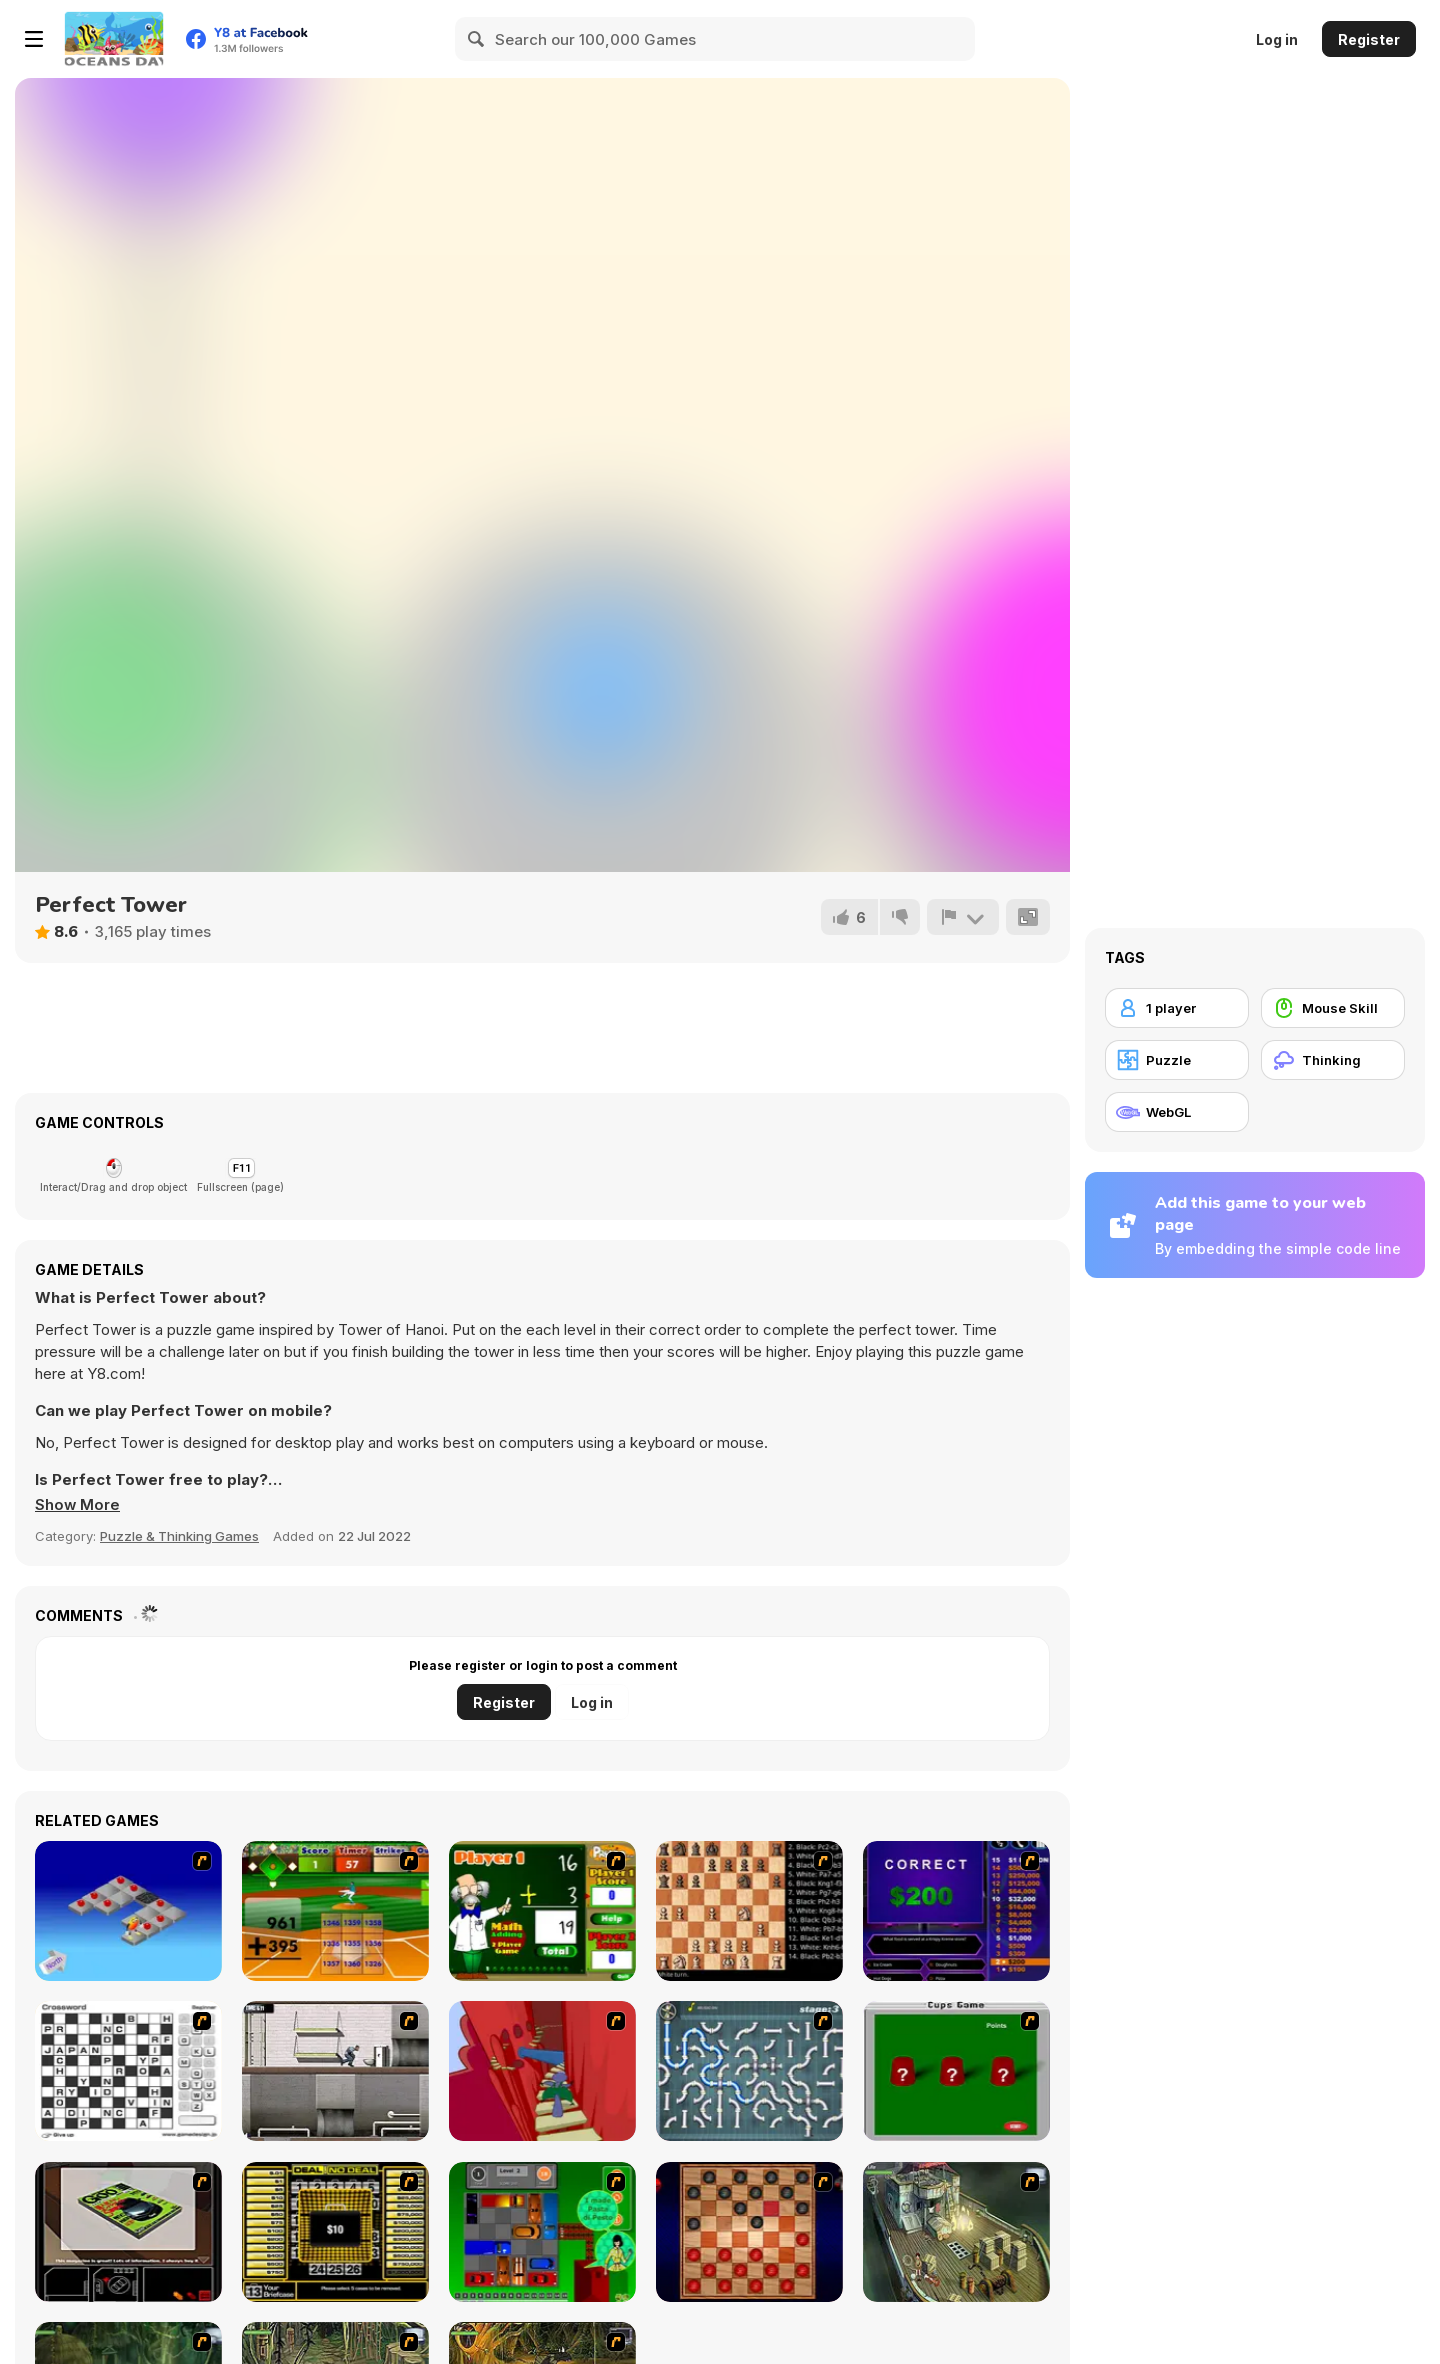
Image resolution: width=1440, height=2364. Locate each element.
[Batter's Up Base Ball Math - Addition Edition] (335, 1911)
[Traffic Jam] (542, 2232)
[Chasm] (542, 2071)
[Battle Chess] (749, 1911)
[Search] (477, 39)
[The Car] (128, 2232)
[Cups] (956, 2071)
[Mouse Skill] (1333, 1008)
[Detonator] (128, 1911)
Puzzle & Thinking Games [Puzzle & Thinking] (179, 1536)
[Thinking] (1333, 1060)
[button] (78, 1505)
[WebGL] (1177, 1112)
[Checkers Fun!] (749, 2232)
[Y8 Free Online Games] (114, 39)
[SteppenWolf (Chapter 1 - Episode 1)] (956, 2232)
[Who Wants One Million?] (956, 1911)
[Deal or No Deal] (335, 2232)
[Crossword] (128, 2071)
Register (1369, 39)
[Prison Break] (335, 2071)
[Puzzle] (1177, 1060)
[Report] (963, 917)
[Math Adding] (542, 1911)
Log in (1277, 39)
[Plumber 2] (749, 2071)
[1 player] (1177, 1008)
